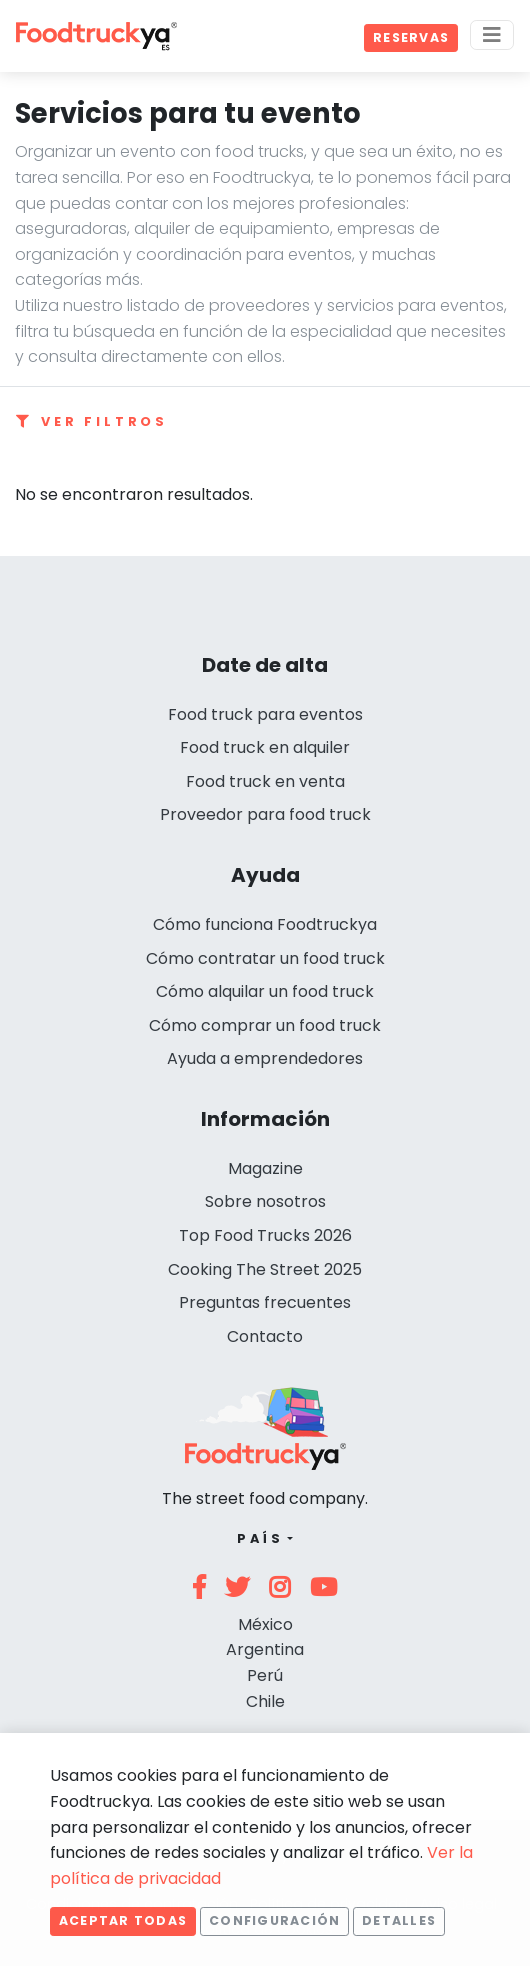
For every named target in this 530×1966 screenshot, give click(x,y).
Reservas (411, 37)
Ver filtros (92, 421)
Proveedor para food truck (265, 814)
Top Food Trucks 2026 (265, 1235)
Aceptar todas (123, 1920)
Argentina (265, 1649)
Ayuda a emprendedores (265, 1058)
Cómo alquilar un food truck (265, 991)
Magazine (265, 1168)
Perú (265, 1675)
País (260, 1538)
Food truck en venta (265, 781)
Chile (265, 1701)
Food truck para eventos (265, 714)
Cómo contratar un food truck (265, 958)
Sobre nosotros (265, 1201)
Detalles (399, 1920)
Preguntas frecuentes (265, 1302)
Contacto (265, 1336)
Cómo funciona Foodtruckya (265, 924)
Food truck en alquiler (265, 747)
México (265, 1624)
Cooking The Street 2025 (265, 1269)
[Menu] (492, 35)
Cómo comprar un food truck (265, 1025)
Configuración (274, 1920)
